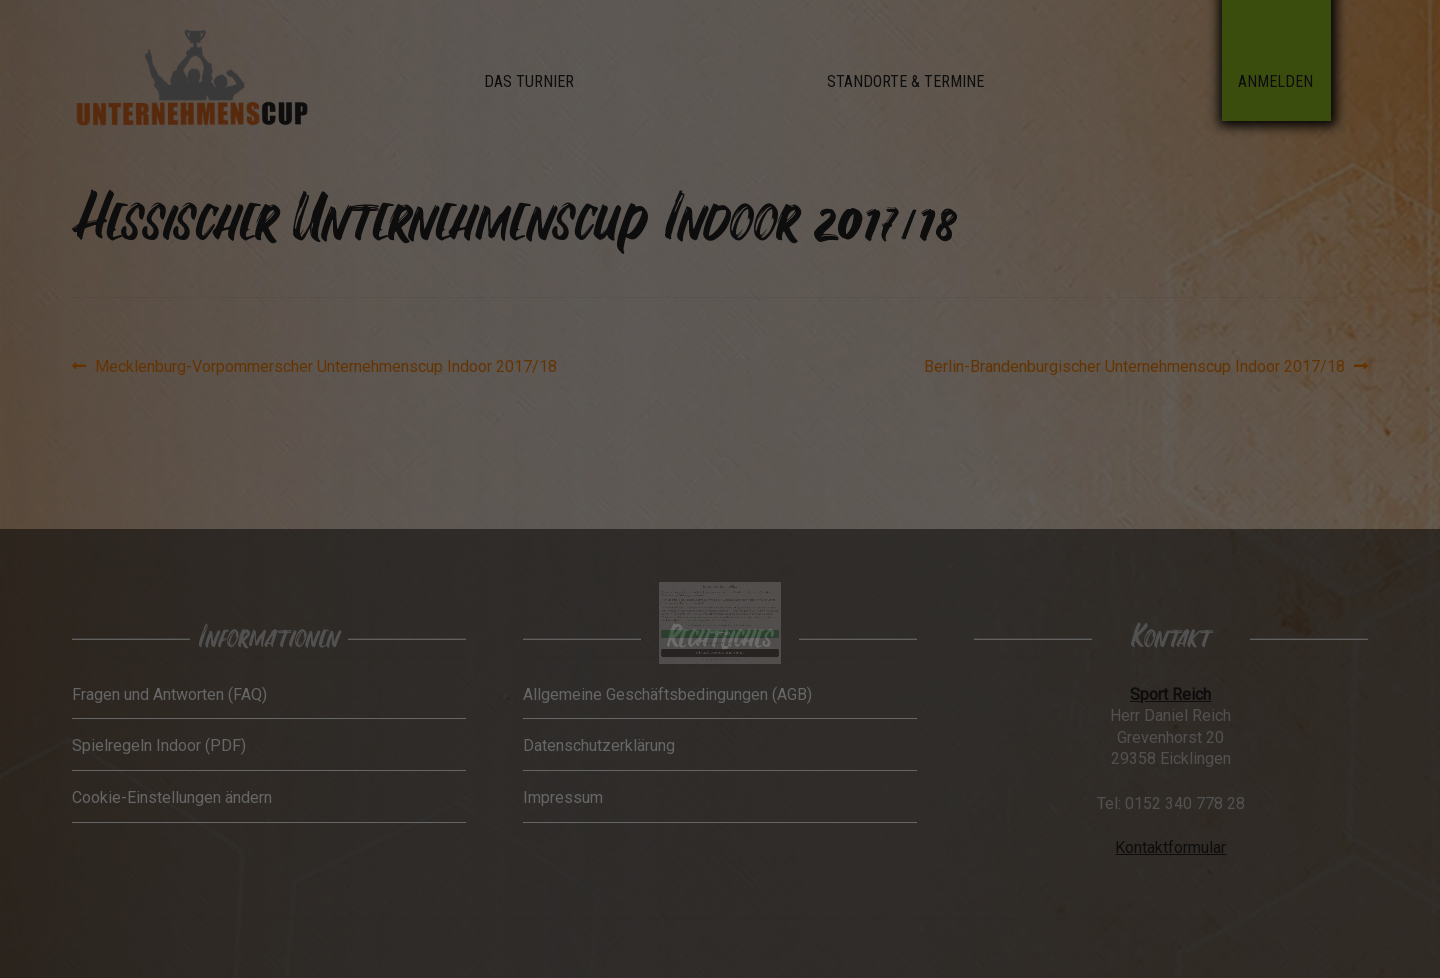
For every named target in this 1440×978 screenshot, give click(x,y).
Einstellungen (705, 592)
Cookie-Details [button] (710, 617)
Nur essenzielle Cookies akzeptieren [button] (720, 607)
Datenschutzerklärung (741, 590)
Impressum (731, 617)
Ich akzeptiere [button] (720, 600)
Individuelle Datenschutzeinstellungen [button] (720, 613)
